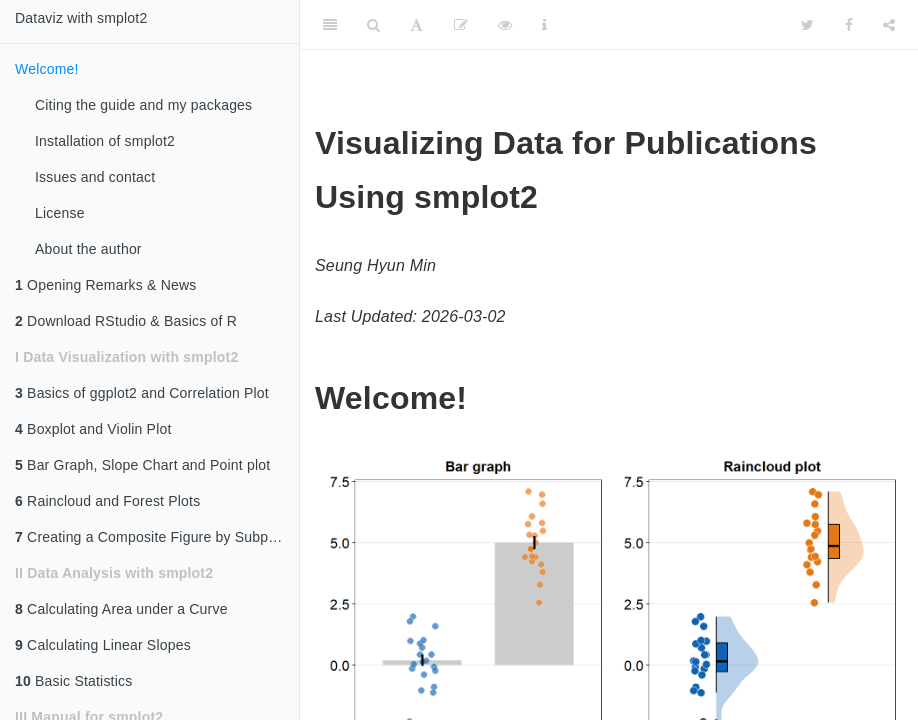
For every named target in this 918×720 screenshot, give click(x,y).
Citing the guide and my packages (143, 105)
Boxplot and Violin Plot (93, 429)
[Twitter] (807, 25)
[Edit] (461, 25)
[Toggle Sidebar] (330, 25)
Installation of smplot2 (105, 141)
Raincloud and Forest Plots (107, 501)
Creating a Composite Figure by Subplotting (157, 537)
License (60, 213)
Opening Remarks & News (105, 285)
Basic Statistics (73, 681)
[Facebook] (849, 25)
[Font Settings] (416, 25)
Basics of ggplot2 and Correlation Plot (142, 393)
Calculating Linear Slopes (103, 645)
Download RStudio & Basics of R (126, 321)
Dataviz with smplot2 (81, 18)
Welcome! (47, 69)
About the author (88, 249)
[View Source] (505, 25)
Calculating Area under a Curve (121, 609)
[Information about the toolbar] (544, 25)
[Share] (889, 25)
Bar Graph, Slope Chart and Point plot (142, 465)
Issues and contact (95, 177)
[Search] (373, 25)
